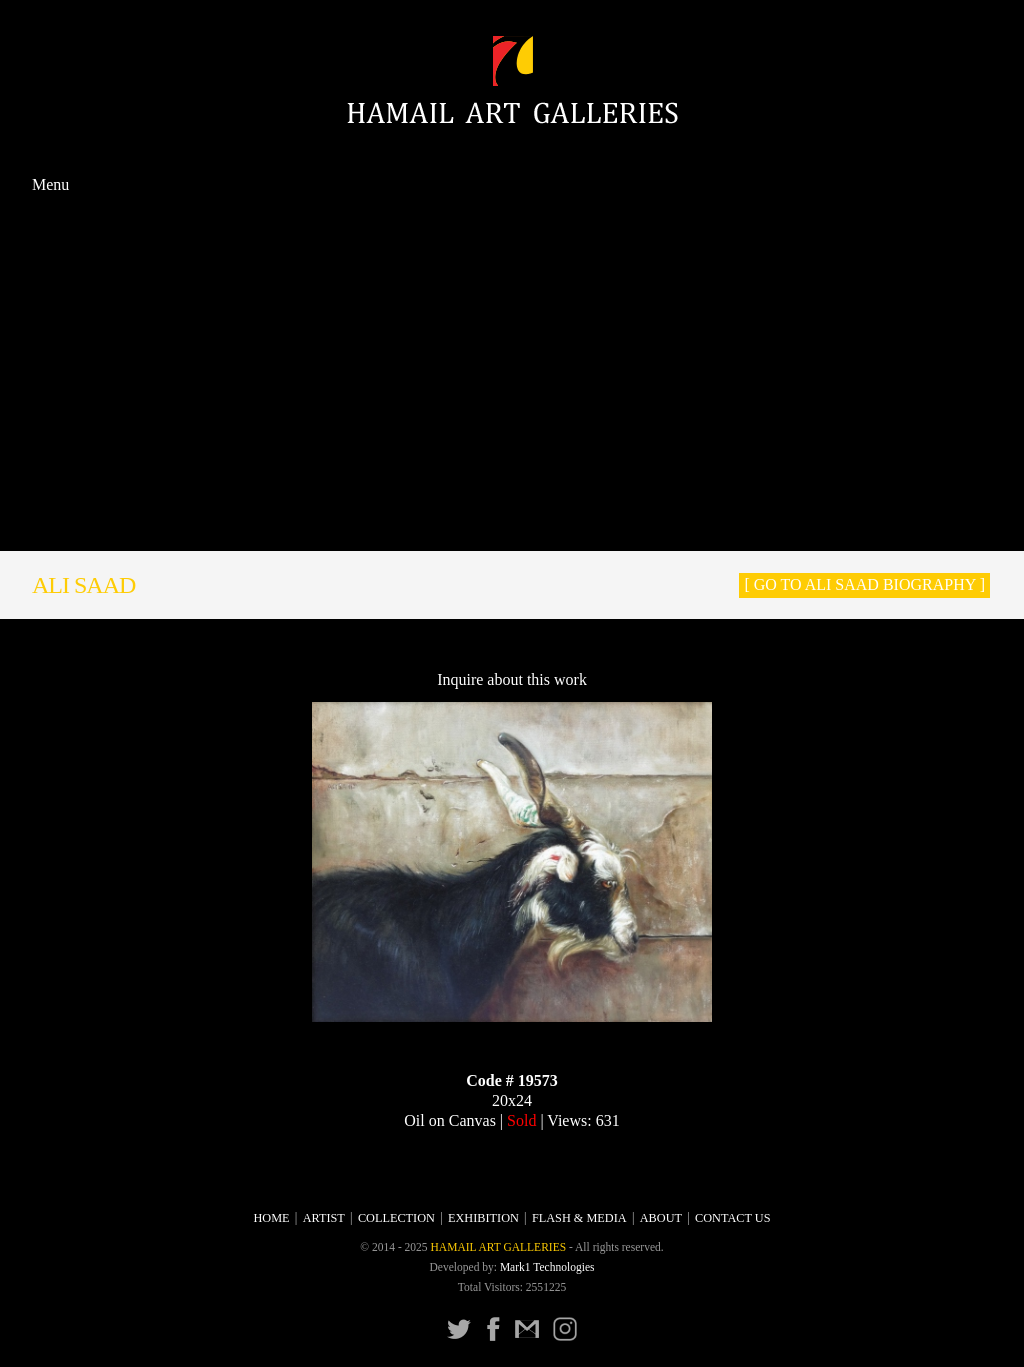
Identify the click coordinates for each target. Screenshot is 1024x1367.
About (512, 504)
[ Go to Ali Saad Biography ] (864, 584)
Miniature (512, 334)
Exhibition (512, 420)
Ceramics (512, 356)
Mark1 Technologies (547, 1267)
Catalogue (512, 461)
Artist (512, 229)
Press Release (512, 483)
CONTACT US (512, 526)
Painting (512, 270)
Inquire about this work (512, 679)
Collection (512, 248)
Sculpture (511, 313)
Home (512, 207)
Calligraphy (511, 291)
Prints (512, 377)
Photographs (512, 399)
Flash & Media (512, 440)
